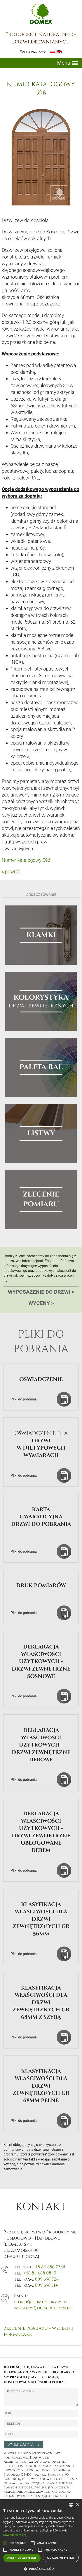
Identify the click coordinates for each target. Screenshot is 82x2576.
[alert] (41, 2537)
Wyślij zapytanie (23, 2444)
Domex (41, 13)
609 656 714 (46, 2285)
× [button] (77, 2504)
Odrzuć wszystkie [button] (60, 2558)
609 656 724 (47, 2279)
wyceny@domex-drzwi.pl (44, 2308)
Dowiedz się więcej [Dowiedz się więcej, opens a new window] (15, 2535)
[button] (41, 2569)
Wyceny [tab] (41, 1303)
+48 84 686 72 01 (49, 2267)
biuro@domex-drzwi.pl (41, 2302)
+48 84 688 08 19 (39, 2273)
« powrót (11, 871)
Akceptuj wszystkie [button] (22, 2558)
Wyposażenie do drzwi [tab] (41, 1292)
